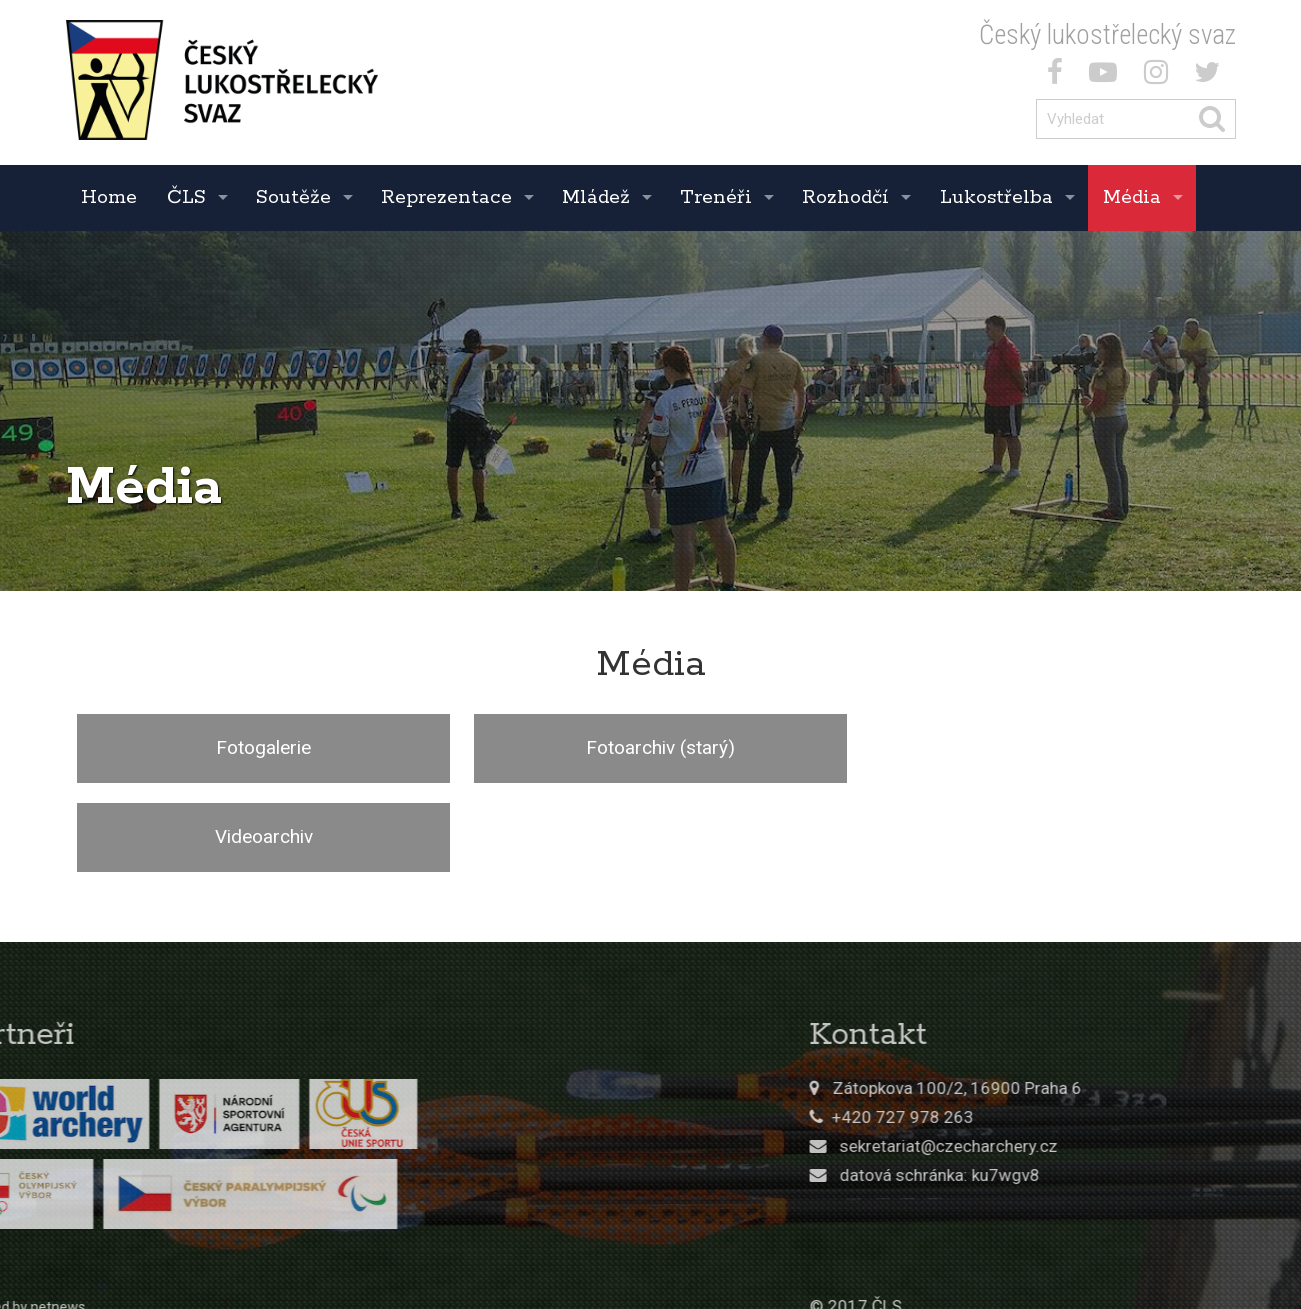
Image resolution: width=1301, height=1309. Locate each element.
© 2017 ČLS (1000, 1218)
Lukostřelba (996, 197)
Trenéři (716, 197)
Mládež (596, 197)
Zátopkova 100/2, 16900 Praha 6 (1101, 999)
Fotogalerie (260, 747)
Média (1132, 197)
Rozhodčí (845, 197)
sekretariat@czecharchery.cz (1093, 1057)
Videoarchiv (1040, 747)
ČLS (186, 197)
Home (109, 197)
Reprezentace (446, 197)
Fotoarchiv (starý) (650, 747)
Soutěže (293, 197)
